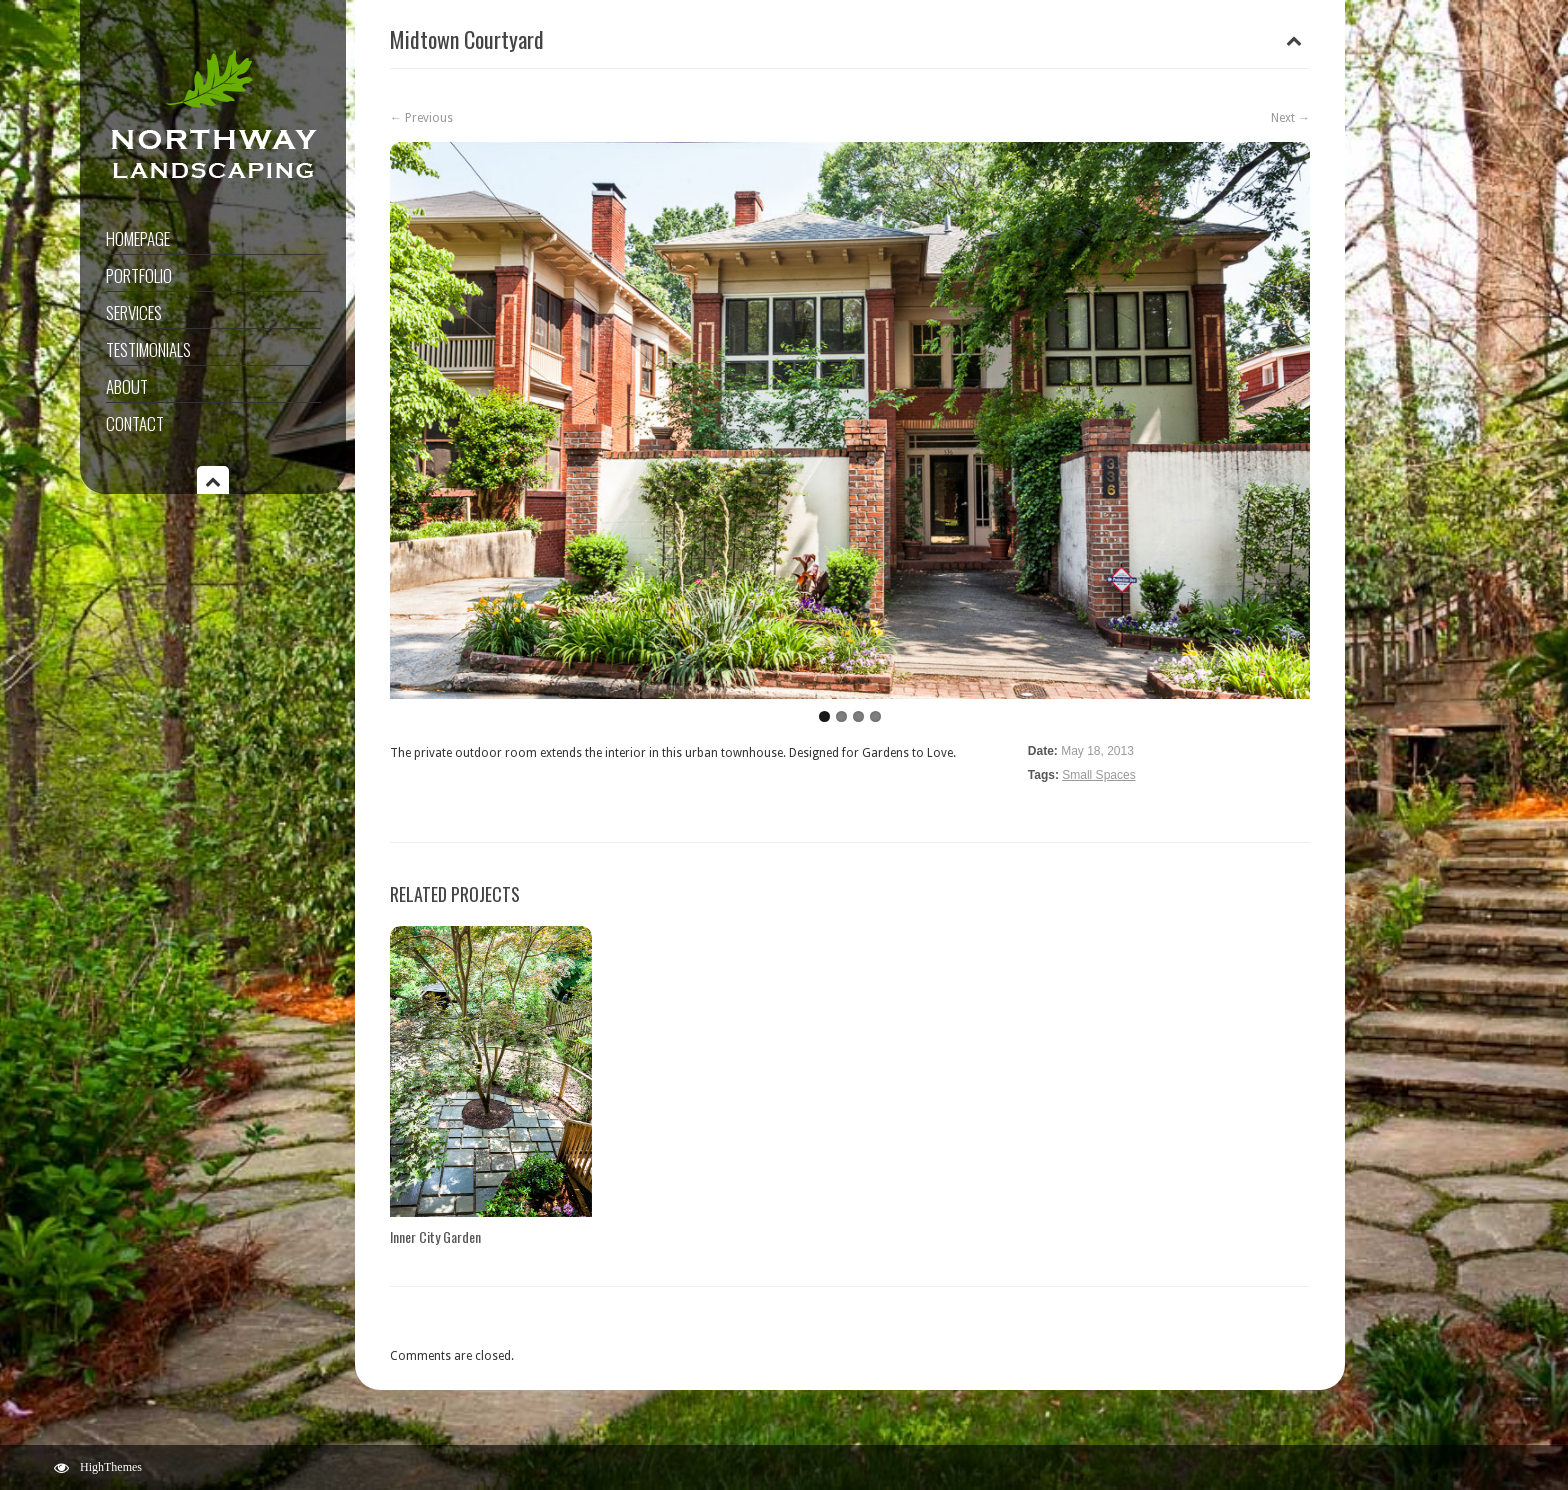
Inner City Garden (435, 1236)
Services (134, 312)
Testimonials (148, 349)
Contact (135, 423)
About (127, 386)
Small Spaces (1098, 775)
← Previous (421, 118)
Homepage (138, 238)
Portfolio (139, 275)
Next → (1290, 118)
